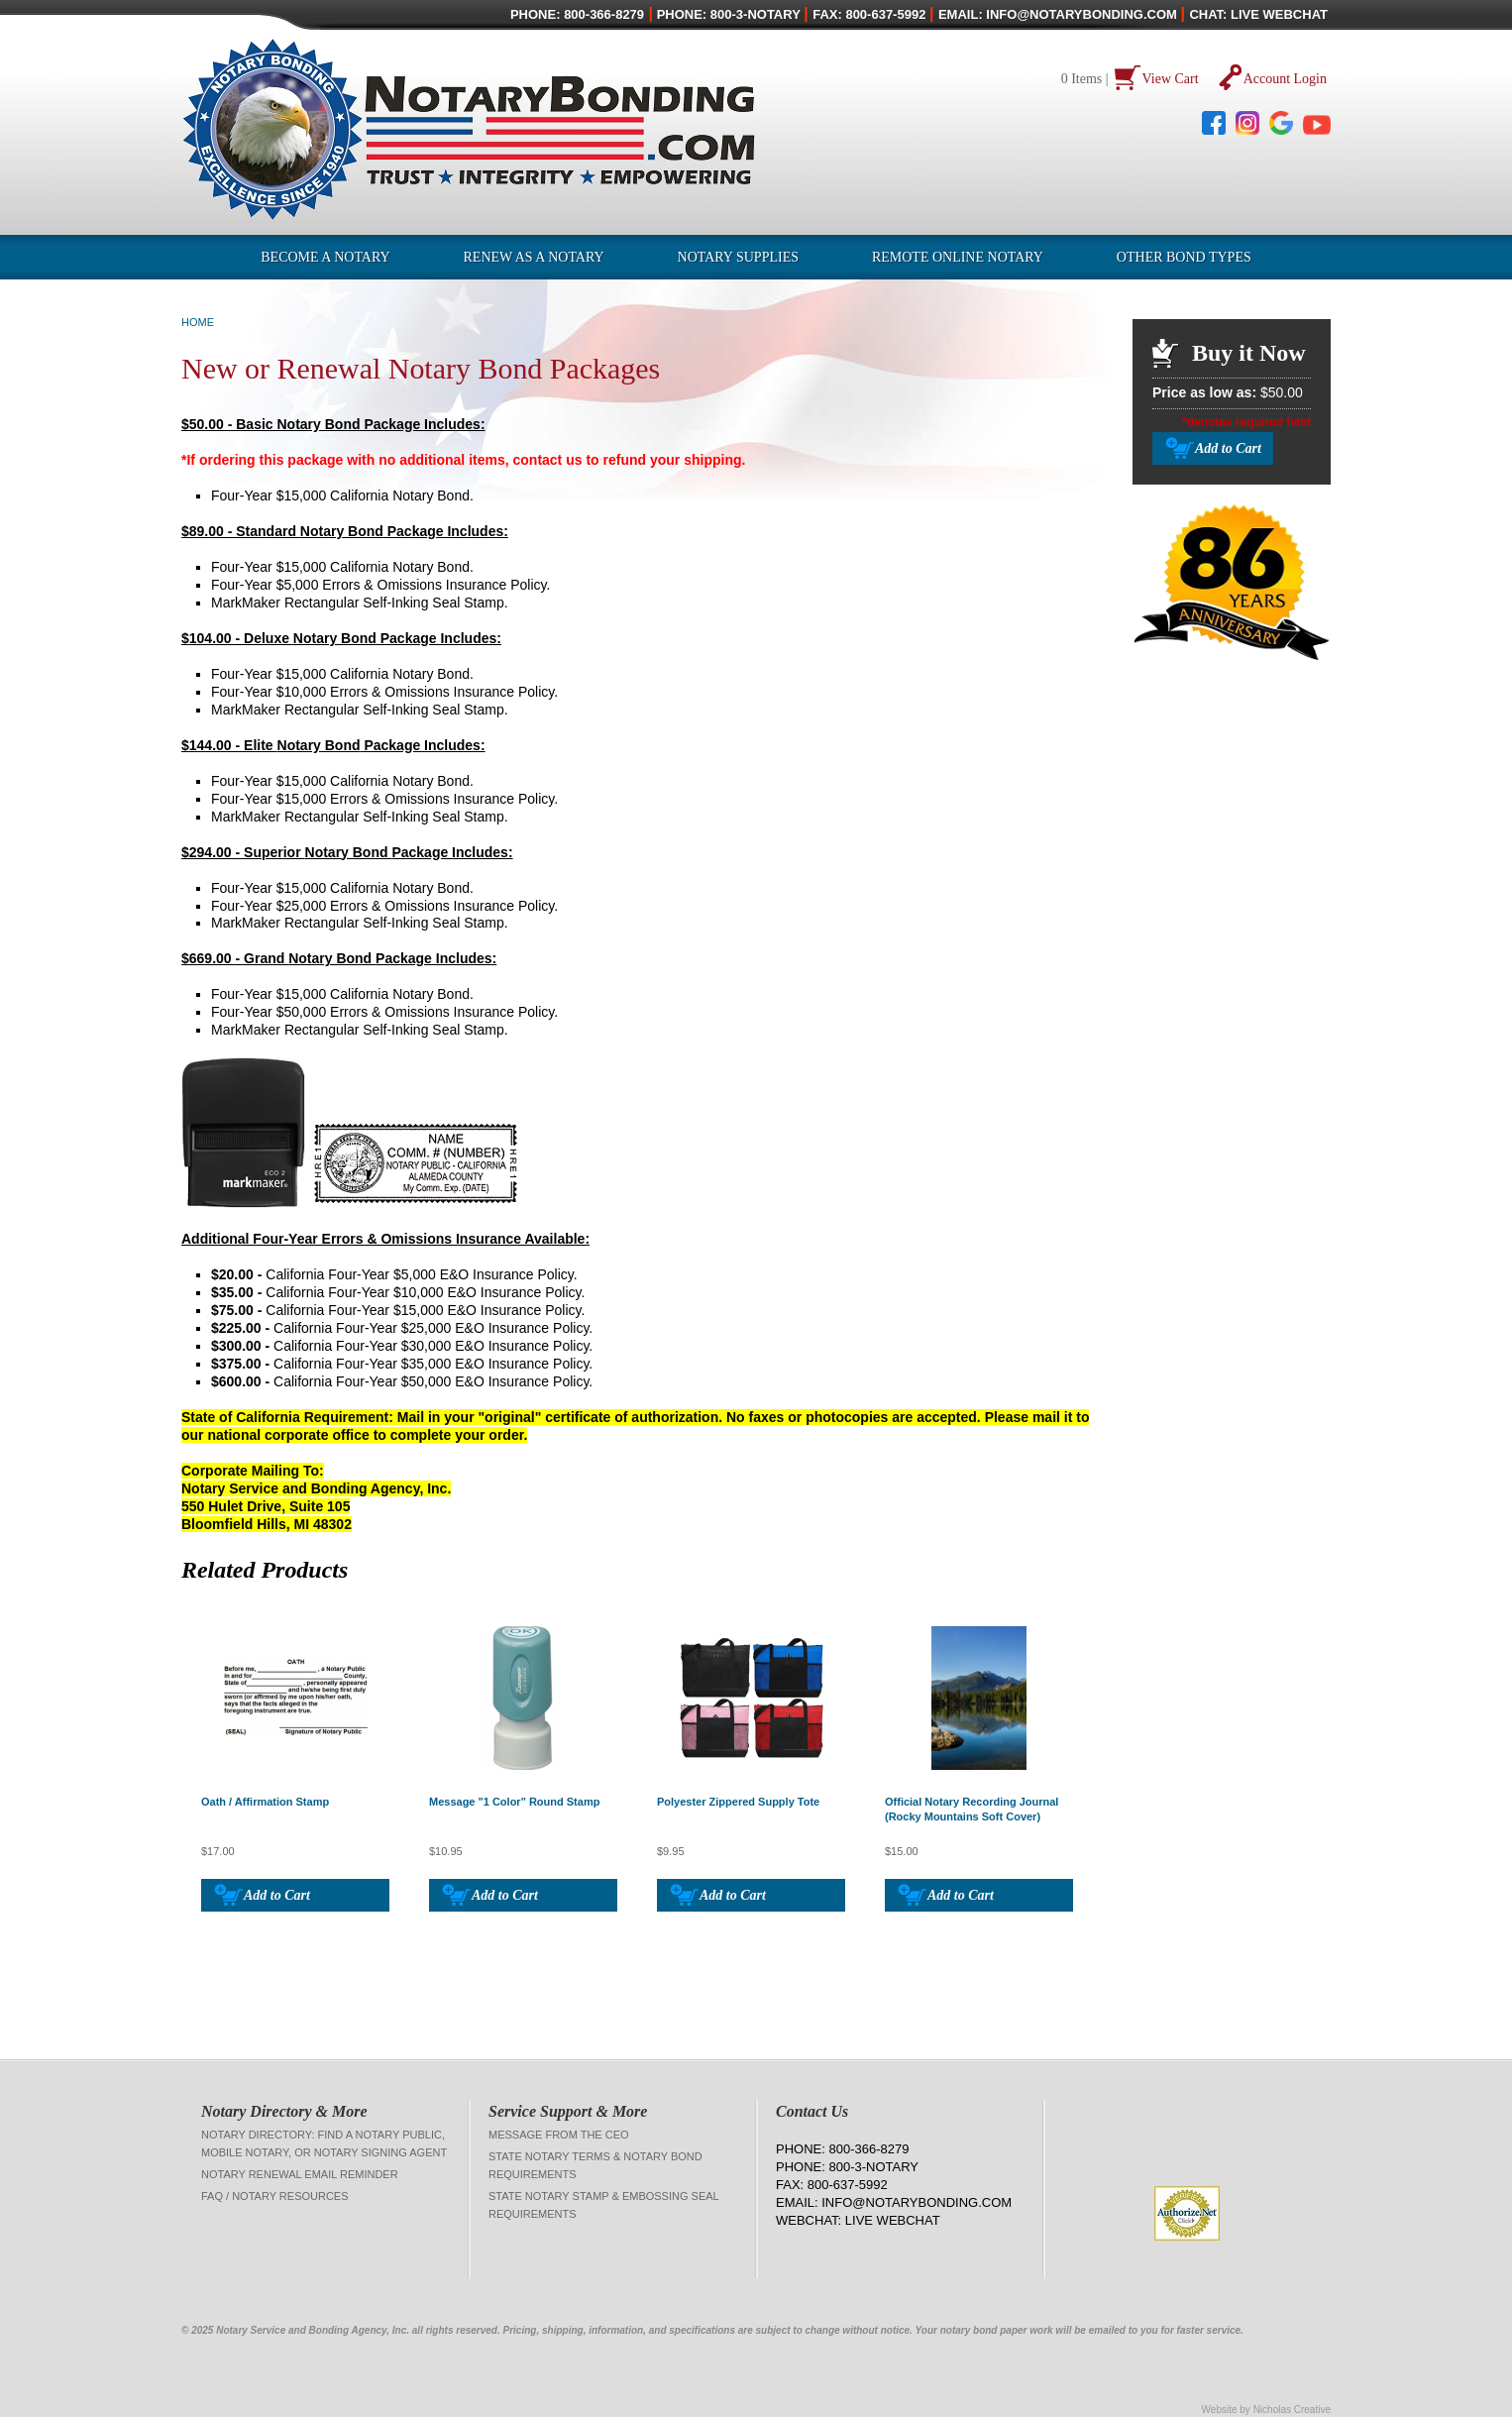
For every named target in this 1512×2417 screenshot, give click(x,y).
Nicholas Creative (1292, 2409)
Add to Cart (277, 1895)
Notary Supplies (738, 257)
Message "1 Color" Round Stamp (514, 1802)
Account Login (1285, 78)
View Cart (1170, 78)
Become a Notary (325, 257)
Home (197, 322)
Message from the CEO (558, 2135)
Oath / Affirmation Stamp (265, 1802)
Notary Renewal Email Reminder (299, 2174)
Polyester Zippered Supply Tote (738, 1802)
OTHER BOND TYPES (1184, 257)
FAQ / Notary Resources (275, 2196)
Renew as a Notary (534, 257)
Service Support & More (567, 2111)
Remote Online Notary (957, 257)
